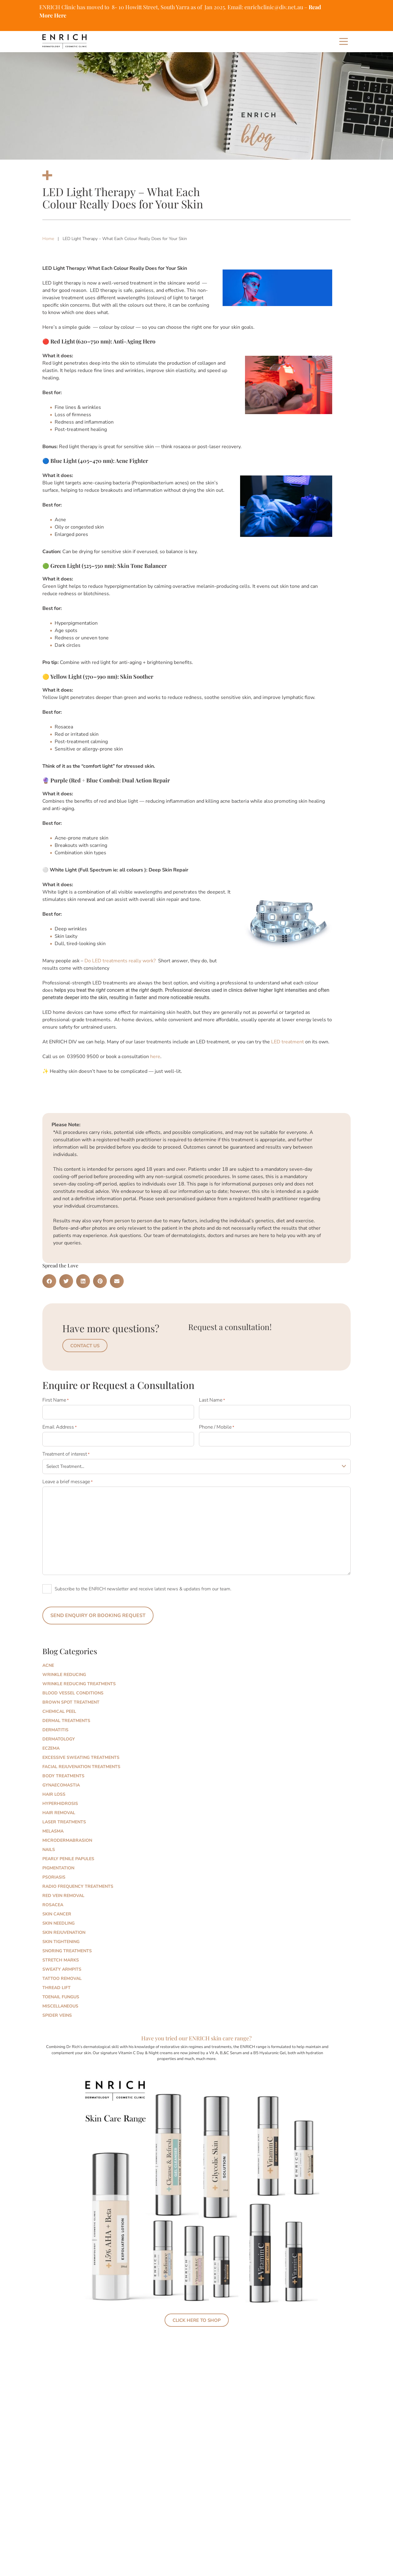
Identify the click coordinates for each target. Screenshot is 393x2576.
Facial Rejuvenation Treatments (81, 1762)
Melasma (53, 1826)
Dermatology (58, 1734)
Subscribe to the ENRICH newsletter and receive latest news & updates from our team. (143, 1586)
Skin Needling (58, 1919)
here (154, 1056)
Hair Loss (53, 1790)
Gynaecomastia (61, 1780)
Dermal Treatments (66, 1716)
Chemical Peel (59, 1707)
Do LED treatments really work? (120, 960)
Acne (48, 1661)
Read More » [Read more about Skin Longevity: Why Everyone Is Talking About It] (64, 2450)
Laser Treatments (64, 1817)
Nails (48, 1845)
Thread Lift (56, 1983)
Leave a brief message (67, 1478)
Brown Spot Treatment (70, 1698)
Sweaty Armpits (61, 1965)
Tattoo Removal (62, 1974)
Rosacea (52, 1900)
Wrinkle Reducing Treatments (79, 1679)
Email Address (59, 1425)
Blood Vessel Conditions (72, 1688)
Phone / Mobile (216, 1425)
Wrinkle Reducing (64, 1670)
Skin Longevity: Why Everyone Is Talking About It (111, 2408)
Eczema (51, 1744)
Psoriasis (53, 1873)
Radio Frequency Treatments (77, 1882)
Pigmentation (58, 1863)
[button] (49, 1281)
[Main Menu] (344, 41)
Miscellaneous (60, 2001)
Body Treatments (63, 1771)
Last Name (212, 1400)
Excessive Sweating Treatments (80, 1753)
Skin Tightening (61, 1937)
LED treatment (287, 1041)
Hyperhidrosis (60, 1799)
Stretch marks (60, 1955)
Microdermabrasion (67, 1836)
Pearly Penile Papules (68, 1854)
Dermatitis (55, 1725)
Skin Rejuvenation (63, 1928)
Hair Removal (58, 1808)
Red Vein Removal (63, 1891)
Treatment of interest (66, 1451)
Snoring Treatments (67, 1946)
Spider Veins (57, 2011)
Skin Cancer (56, 1909)
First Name (55, 1400)
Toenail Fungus (60, 1992)
